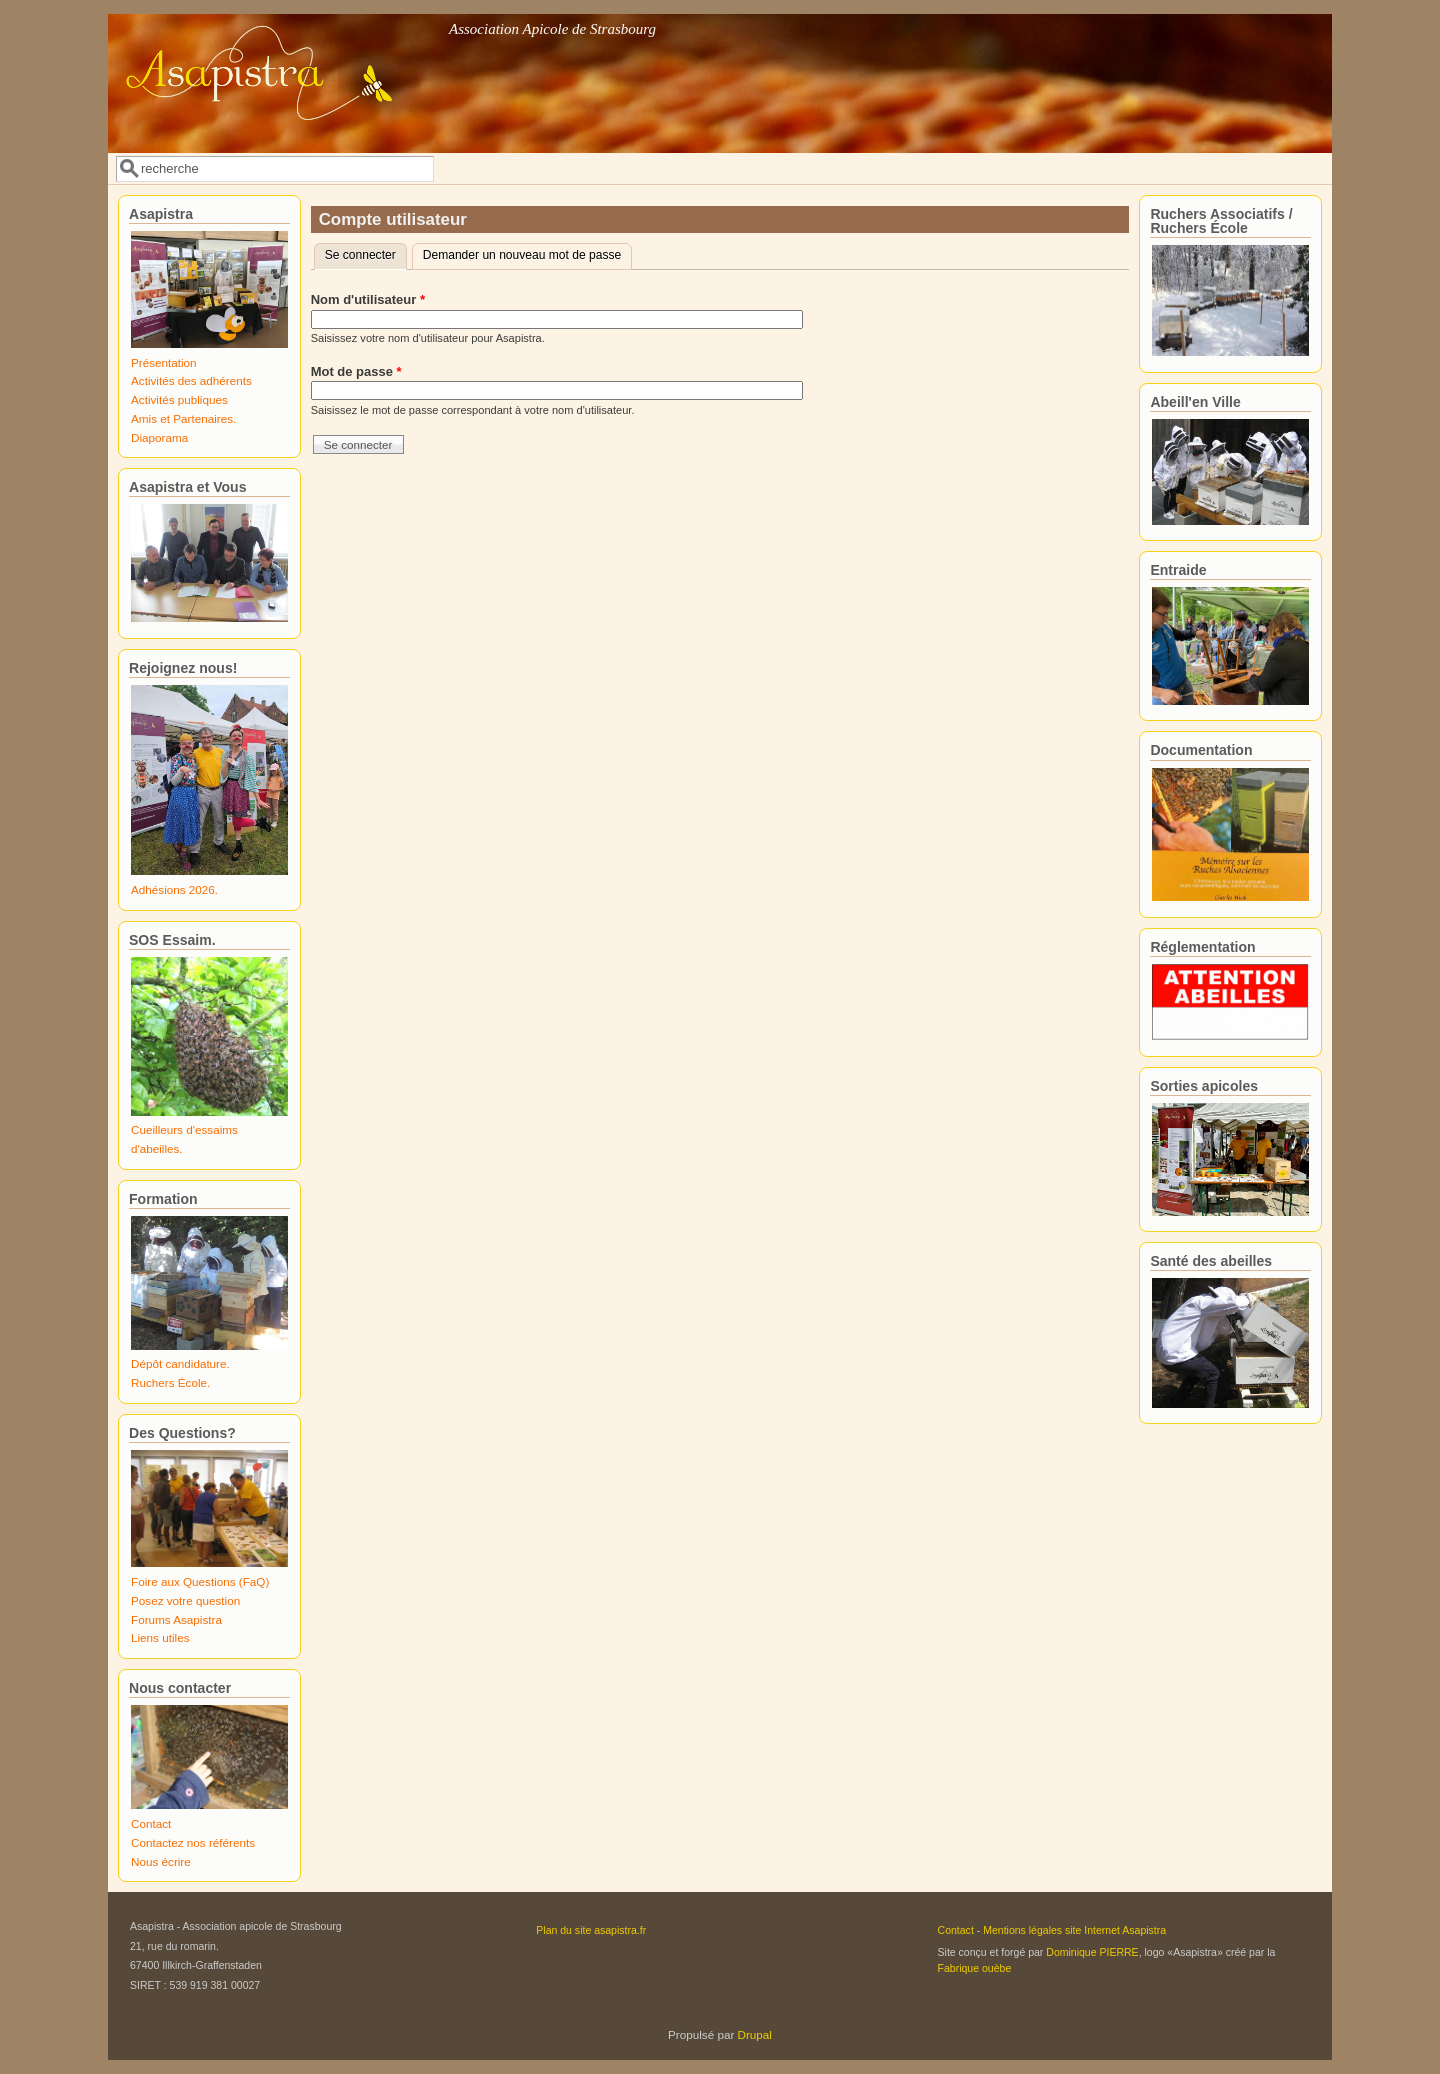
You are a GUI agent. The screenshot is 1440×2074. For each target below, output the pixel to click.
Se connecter (366, 253)
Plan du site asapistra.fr (591, 1930)
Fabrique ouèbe (975, 1968)
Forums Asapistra (176, 1619)
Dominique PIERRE (1092, 1952)
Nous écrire (161, 1861)
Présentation (164, 362)
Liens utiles (160, 1637)
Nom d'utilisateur (368, 299)
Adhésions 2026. (174, 889)
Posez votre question (185, 1600)
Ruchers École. (170, 1382)
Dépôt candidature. (180, 1363)
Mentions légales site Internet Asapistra (1074, 1930)
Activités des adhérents (191, 380)
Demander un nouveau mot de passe (522, 255)
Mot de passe (356, 371)
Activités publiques (179, 399)
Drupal (755, 2034)
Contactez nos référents (193, 1842)
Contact (151, 1823)
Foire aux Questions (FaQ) (200, 1581)
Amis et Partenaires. (183, 418)
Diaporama (159, 437)
